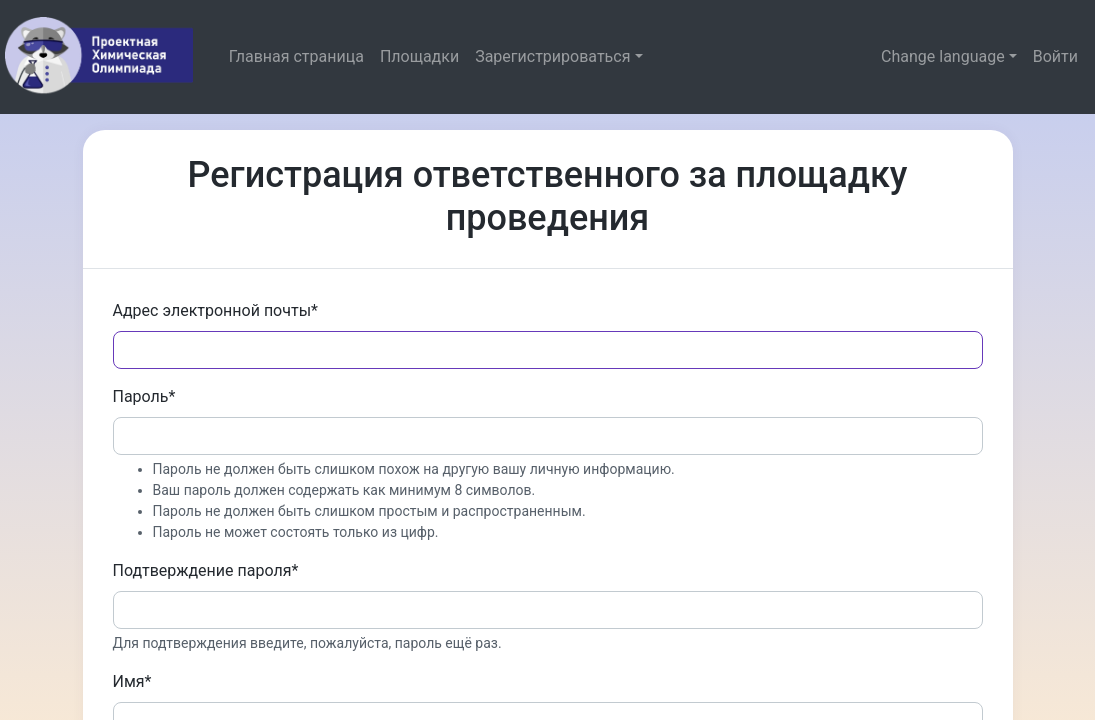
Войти (1055, 56)
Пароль (144, 396)
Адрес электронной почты (215, 310)
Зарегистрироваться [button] (552, 56)
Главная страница (296, 56)
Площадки (419, 56)
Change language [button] (943, 56)
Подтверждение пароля (206, 570)
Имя (132, 681)
